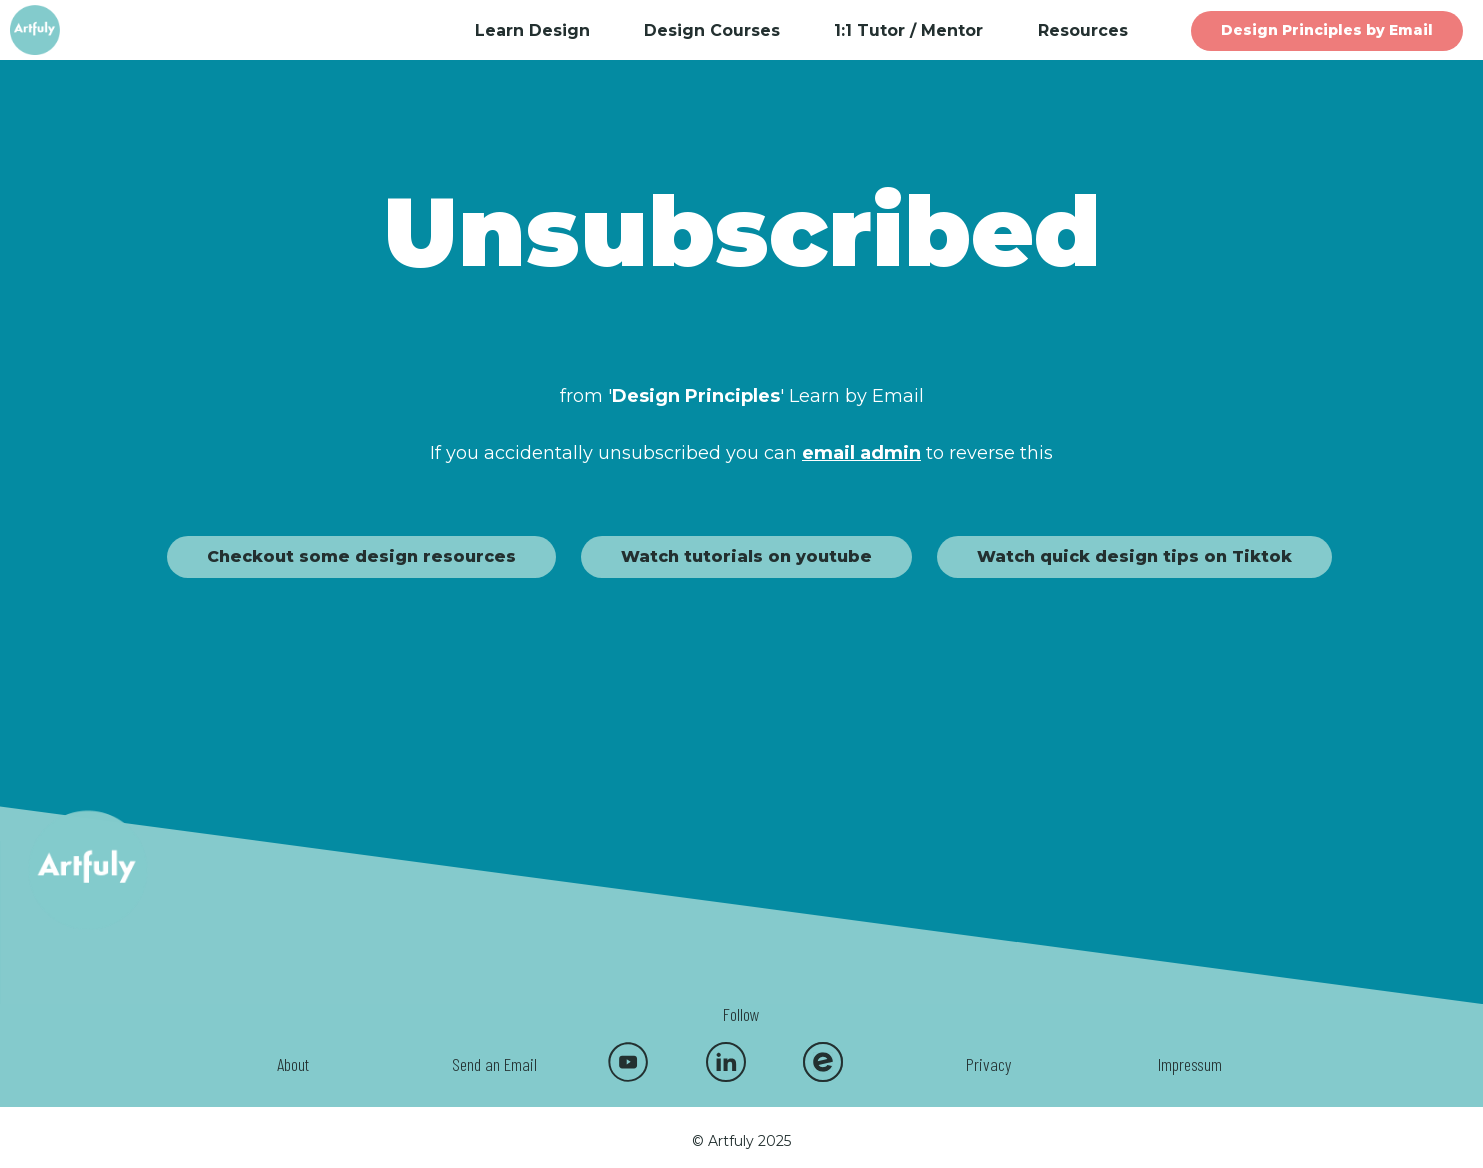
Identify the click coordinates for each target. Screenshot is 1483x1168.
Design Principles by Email (1327, 30)
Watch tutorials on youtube (746, 556)
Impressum (1190, 1064)
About (293, 1064)
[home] (51, 30)
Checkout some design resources (361, 556)
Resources (1083, 30)
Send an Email (494, 1064)
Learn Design (532, 30)
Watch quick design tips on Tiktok (1134, 556)
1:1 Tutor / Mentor (908, 30)
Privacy (988, 1064)
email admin (861, 453)
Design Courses (712, 30)
